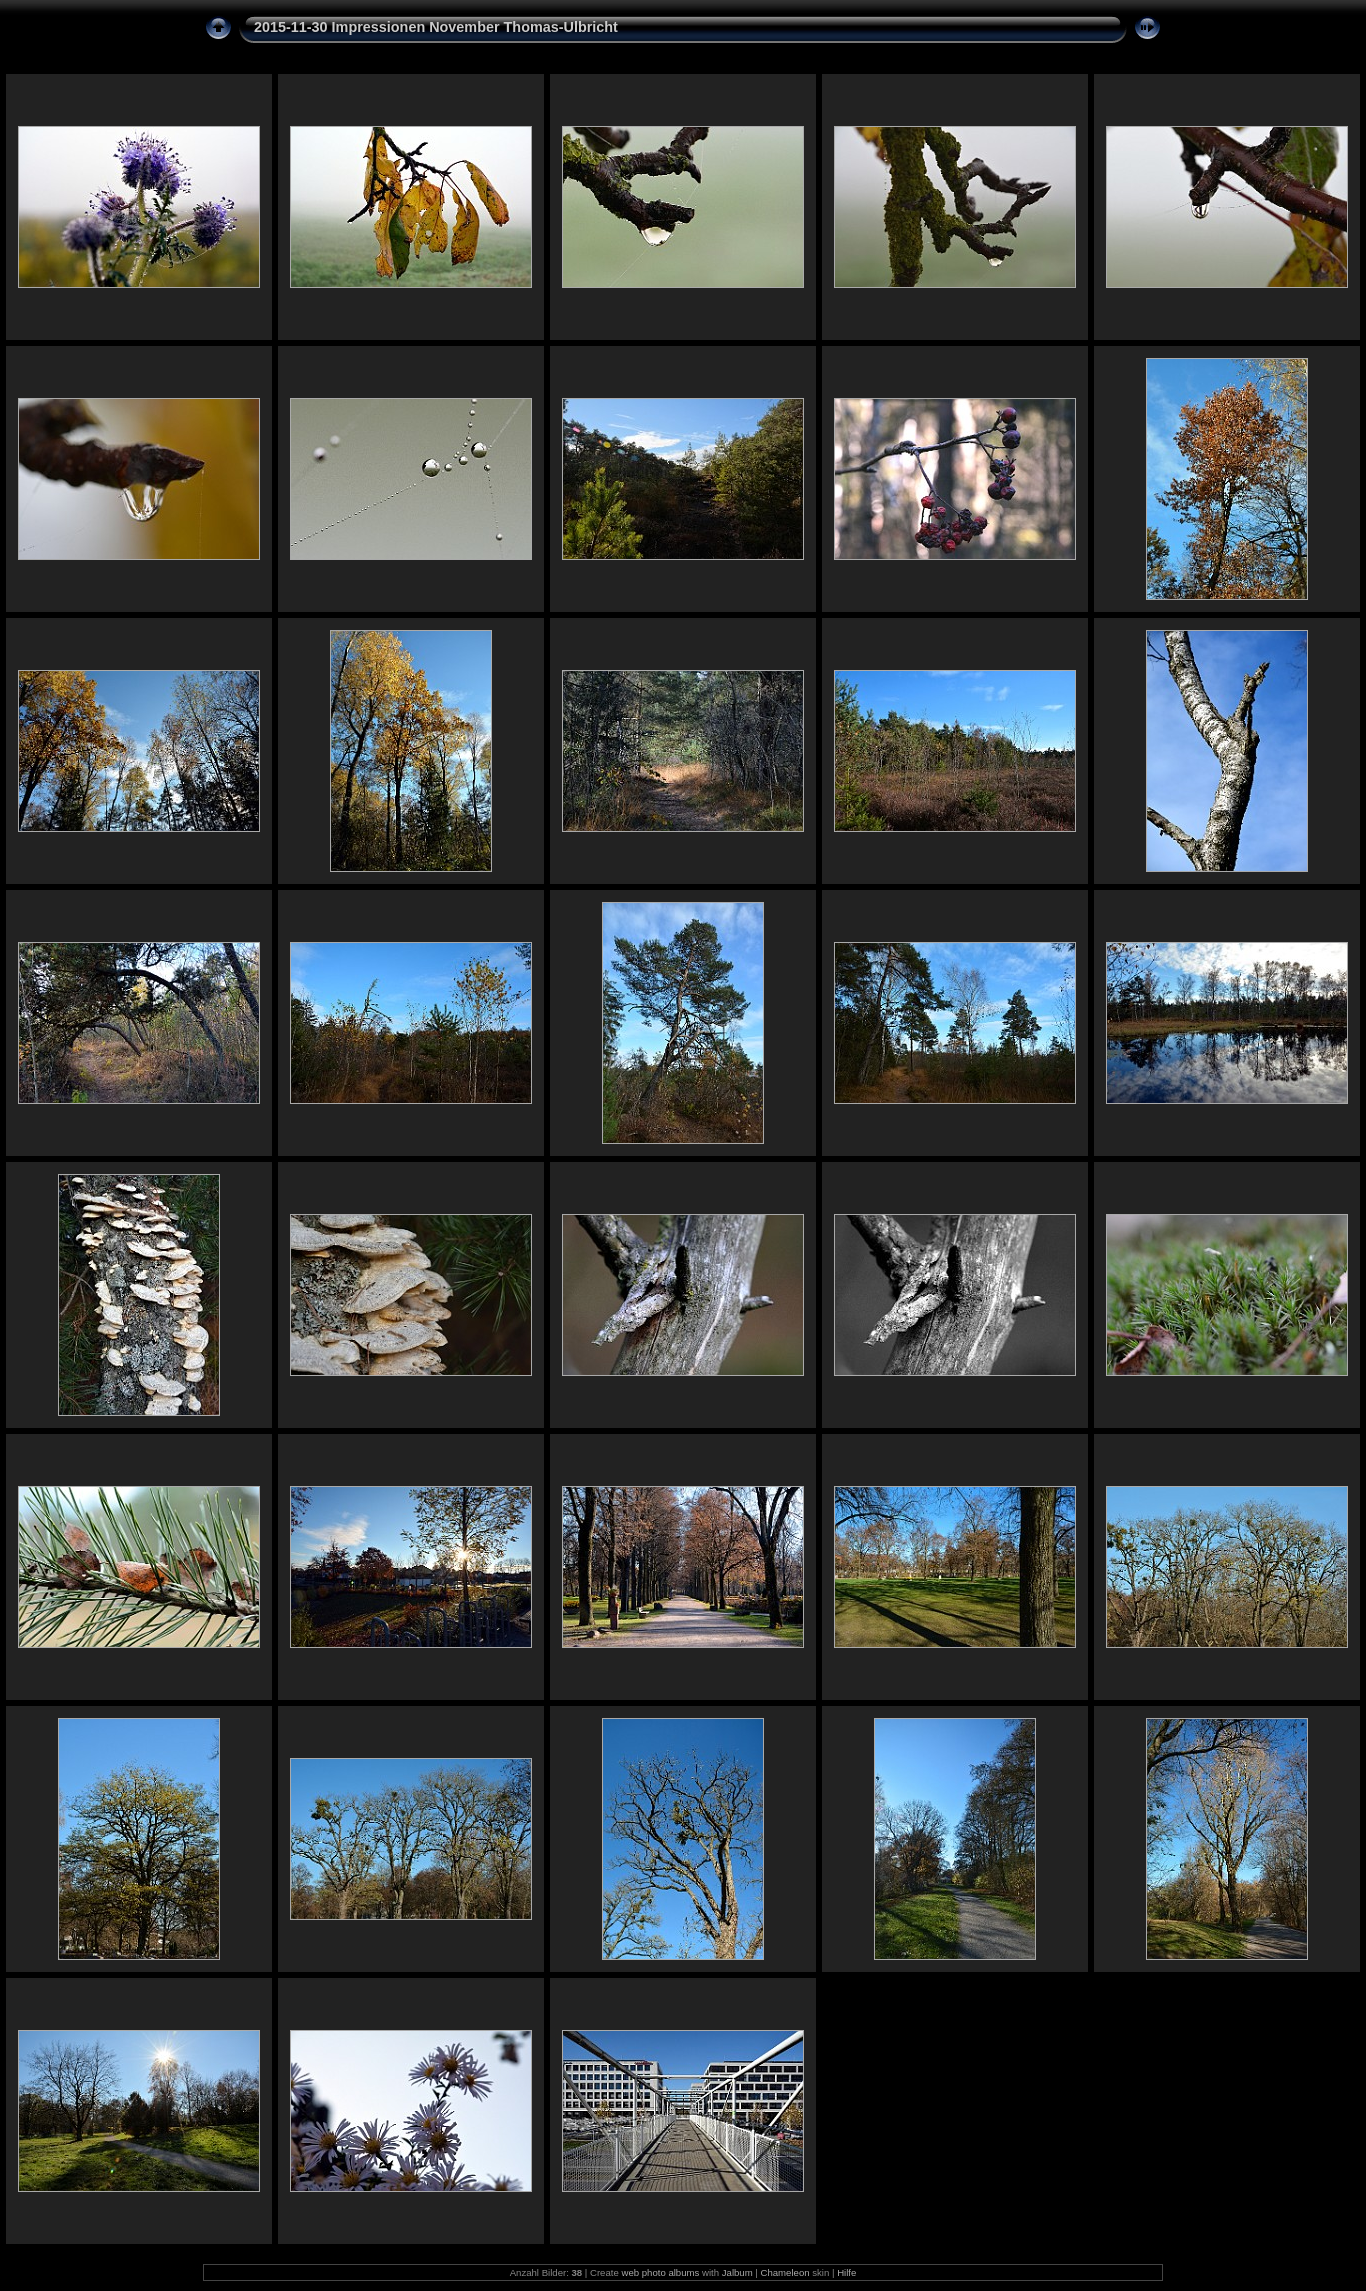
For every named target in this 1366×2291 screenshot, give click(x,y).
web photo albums (660, 2272)
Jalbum (737, 2272)
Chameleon (785, 2272)
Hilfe (846, 2272)
